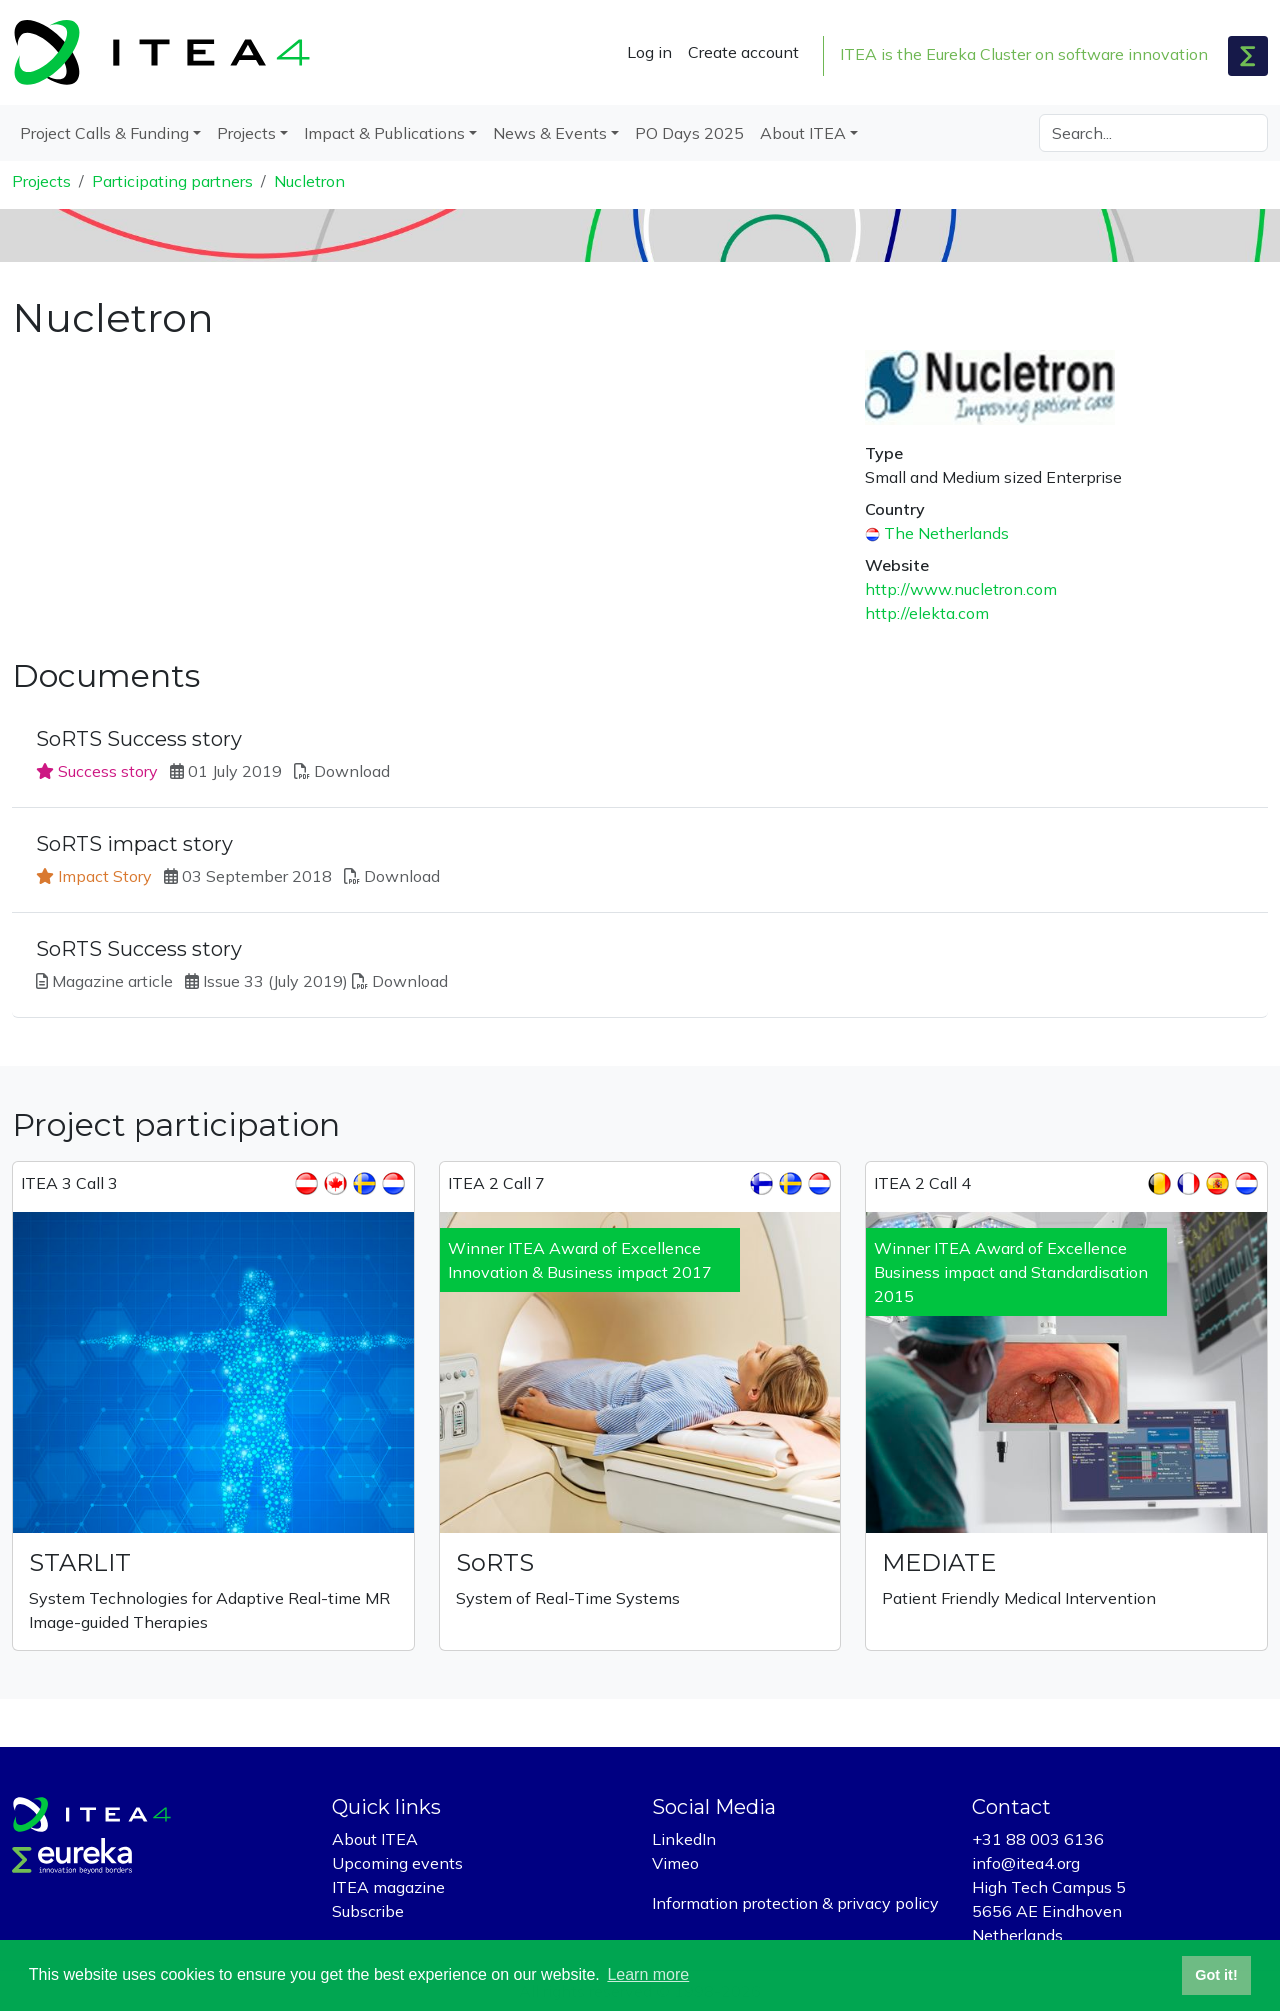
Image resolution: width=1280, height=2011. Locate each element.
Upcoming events (397, 1863)
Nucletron (309, 181)
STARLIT (80, 1562)
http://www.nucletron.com (961, 589)
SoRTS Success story (139, 739)
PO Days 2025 (689, 133)
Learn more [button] (648, 1974)
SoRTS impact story (134, 844)
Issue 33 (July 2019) (275, 981)
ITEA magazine (388, 1887)
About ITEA (375, 1839)
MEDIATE (939, 1562)
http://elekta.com (927, 613)
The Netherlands (946, 533)
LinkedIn (684, 1839)
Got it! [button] (1216, 1975)
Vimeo (675, 1863)
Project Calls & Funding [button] (104, 133)
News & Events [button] (550, 133)
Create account (743, 52)
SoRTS (495, 1562)
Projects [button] (246, 133)
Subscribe (368, 1911)
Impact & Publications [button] (384, 133)
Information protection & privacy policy (795, 1903)
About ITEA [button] (803, 133)
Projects (41, 181)
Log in (649, 52)
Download (352, 771)
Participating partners (172, 181)
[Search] (1153, 133)
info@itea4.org (1026, 1863)
